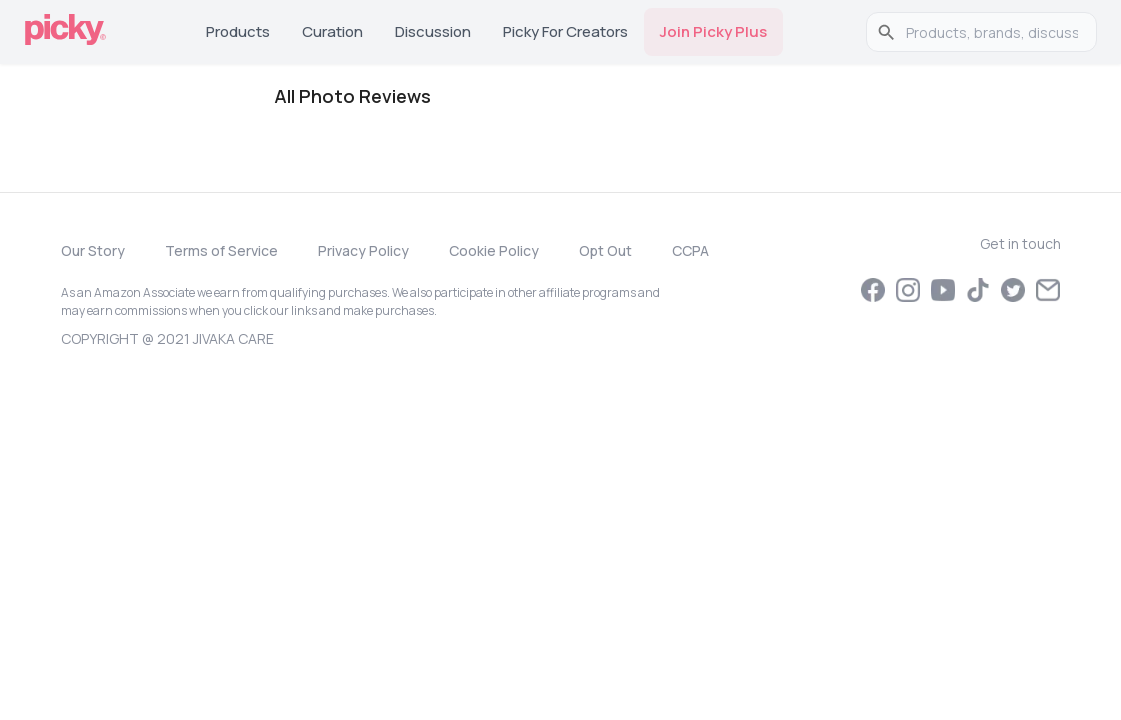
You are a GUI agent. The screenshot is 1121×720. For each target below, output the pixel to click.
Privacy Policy (363, 250)
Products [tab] (238, 31)
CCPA (690, 250)
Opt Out (605, 250)
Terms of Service (221, 250)
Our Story (93, 250)
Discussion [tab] (433, 31)
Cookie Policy (494, 250)
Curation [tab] (332, 31)
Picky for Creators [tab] (565, 31)
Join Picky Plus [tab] (713, 31)
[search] (992, 32)
